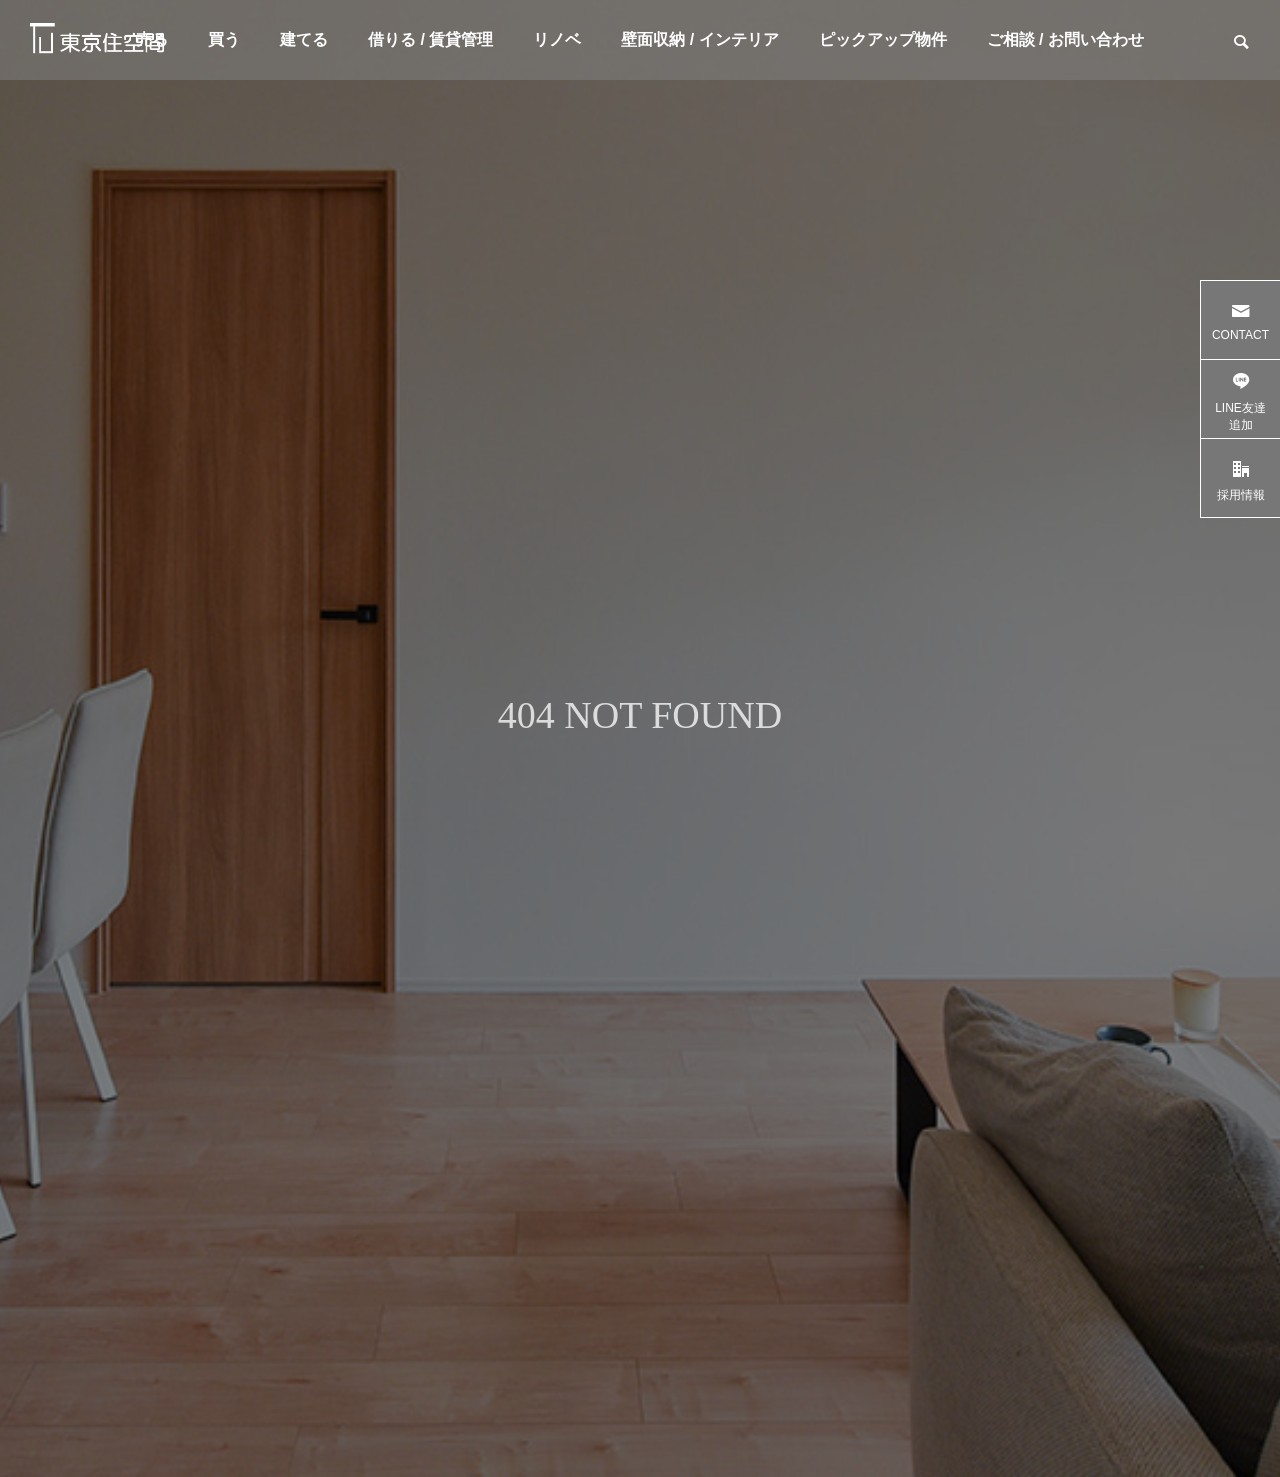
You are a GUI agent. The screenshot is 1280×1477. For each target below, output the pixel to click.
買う (224, 39)
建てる (304, 39)
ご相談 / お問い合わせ (1065, 39)
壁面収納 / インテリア (699, 39)
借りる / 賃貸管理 (430, 39)
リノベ (557, 39)
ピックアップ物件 (883, 39)
